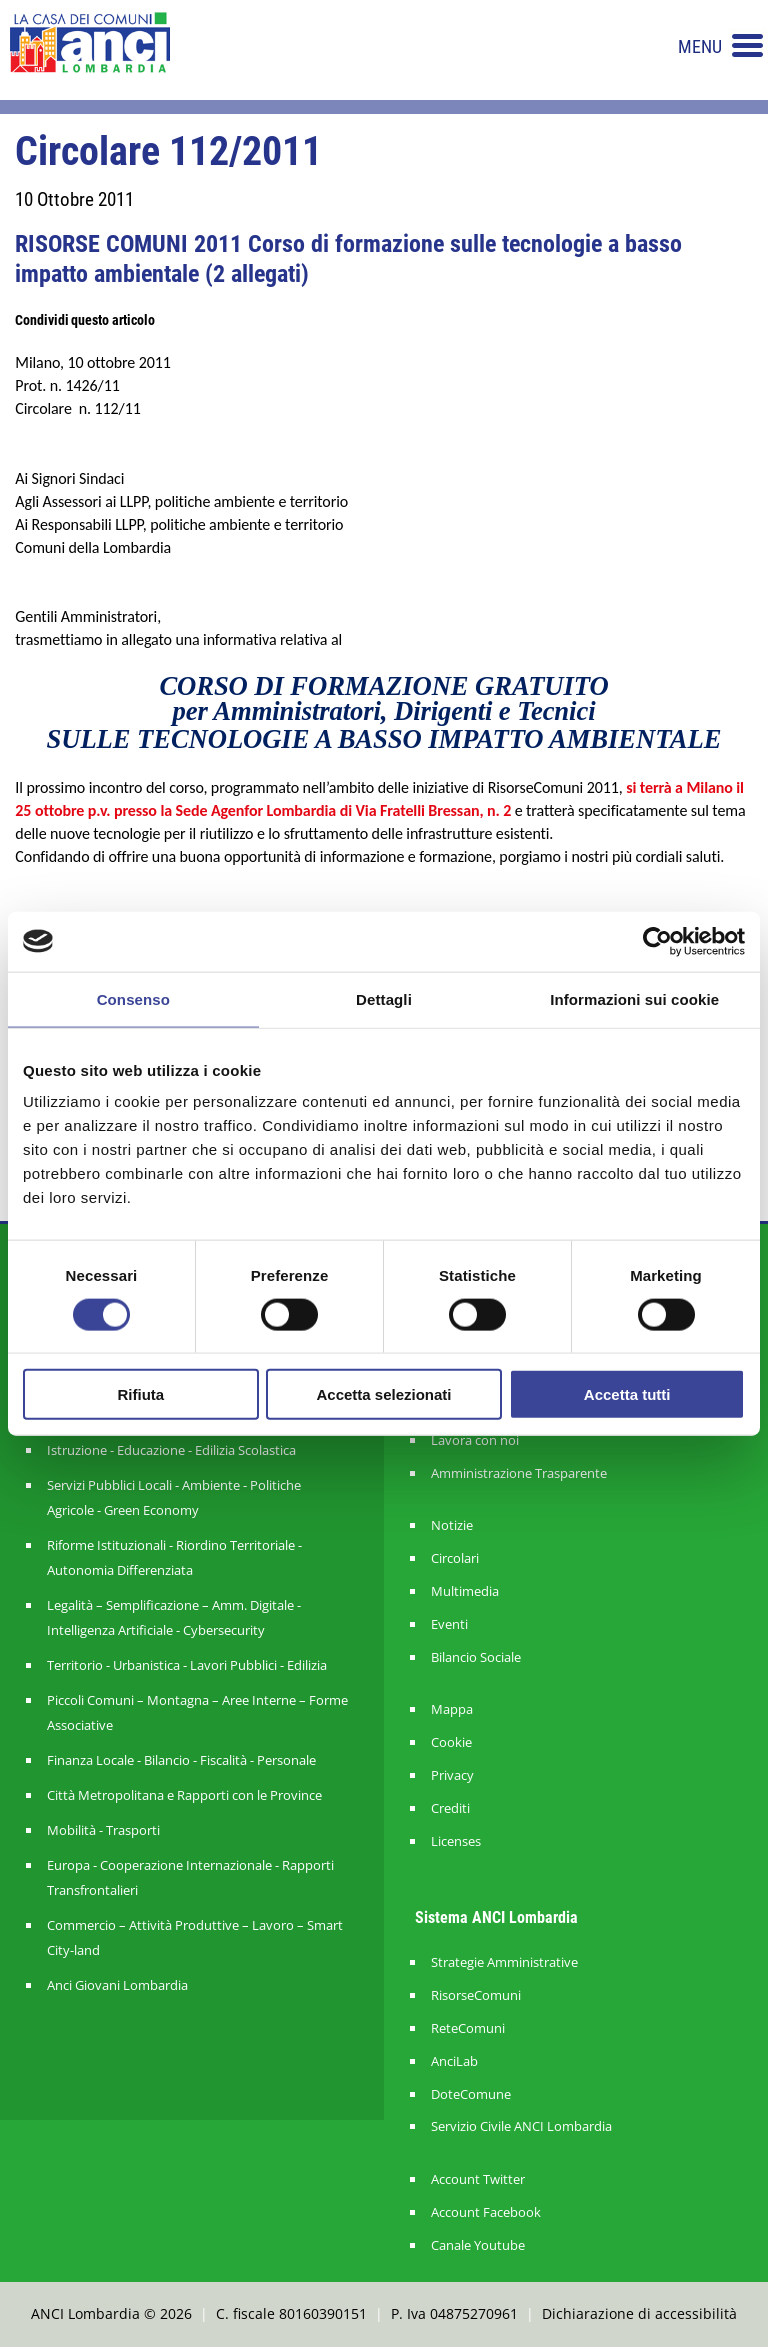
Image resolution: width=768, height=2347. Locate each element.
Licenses (456, 1841)
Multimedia (465, 1591)
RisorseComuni (476, 1995)
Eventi (449, 1624)
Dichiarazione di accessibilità (639, 2313)
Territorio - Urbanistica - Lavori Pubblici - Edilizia (187, 1665)
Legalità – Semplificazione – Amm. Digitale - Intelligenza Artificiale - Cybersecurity (174, 1617)
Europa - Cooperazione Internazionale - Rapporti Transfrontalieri (190, 1877)
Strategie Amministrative (504, 1962)
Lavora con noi (475, 1440)
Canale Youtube (478, 2245)
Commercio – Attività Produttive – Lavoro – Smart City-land (195, 1937)
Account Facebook (486, 2212)
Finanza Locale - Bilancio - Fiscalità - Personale (181, 1760)
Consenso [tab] (133, 998)
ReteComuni (468, 2028)
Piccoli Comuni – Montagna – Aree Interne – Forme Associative (197, 1712)
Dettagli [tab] (384, 998)
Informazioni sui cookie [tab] (634, 998)
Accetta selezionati (383, 1394)
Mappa (452, 1709)
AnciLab (454, 2061)
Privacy (452, 1775)
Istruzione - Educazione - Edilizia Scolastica (171, 1450)
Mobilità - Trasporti (103, 1830)
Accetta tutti (627, 1394)
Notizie (452, 1525)
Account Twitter (478, 2179)
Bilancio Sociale (476, 1657)
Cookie (451, 1742)
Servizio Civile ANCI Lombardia (521, 2126)
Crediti (450, 1808)
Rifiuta (140, 1394)
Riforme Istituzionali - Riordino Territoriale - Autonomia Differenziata (174, 1557)
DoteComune (471, 2094)
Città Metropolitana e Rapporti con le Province (184, 1795)
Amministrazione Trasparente (519, 1473)
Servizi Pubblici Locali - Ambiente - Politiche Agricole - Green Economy (174, 1497)
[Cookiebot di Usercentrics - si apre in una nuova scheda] (657, 941)
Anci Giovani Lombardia (117, 1985)
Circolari (455, 1558)
